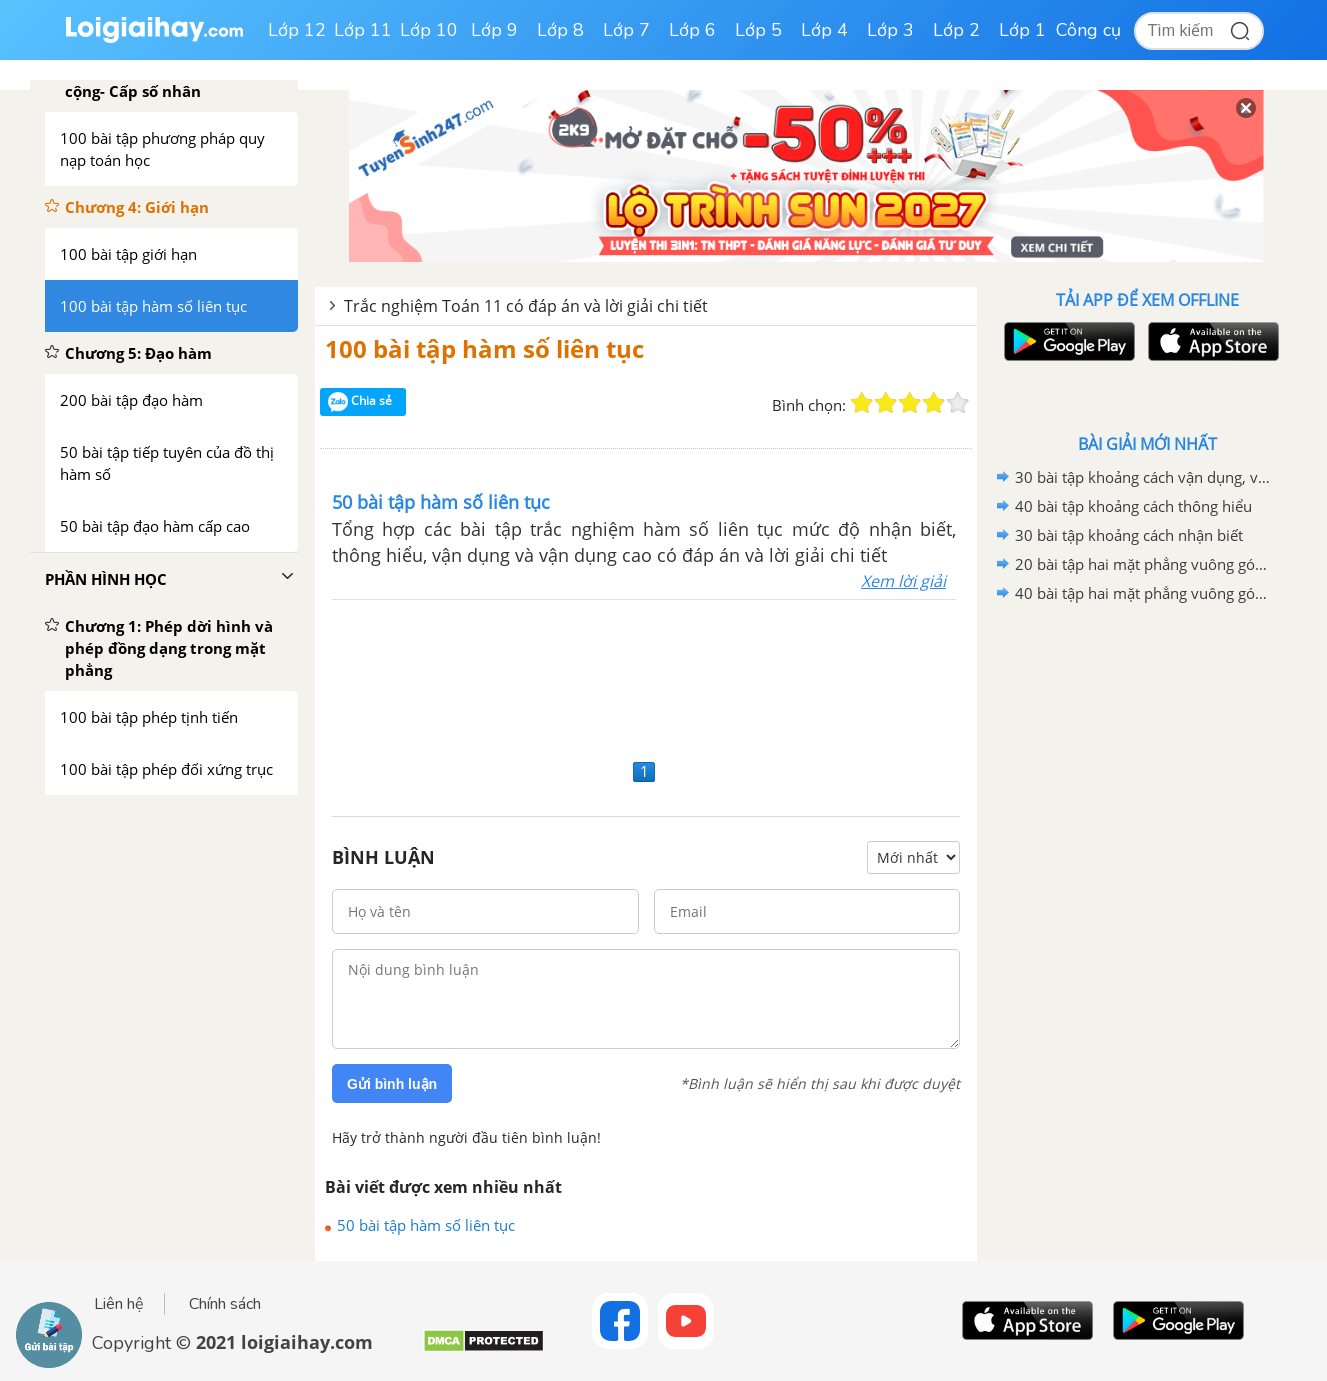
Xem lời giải (903, 581)
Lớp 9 (494, 30)
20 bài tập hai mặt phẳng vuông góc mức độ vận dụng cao (1144, 564)
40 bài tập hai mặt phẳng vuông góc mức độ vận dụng (1144, 593)
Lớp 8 (560, 30)
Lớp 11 (363, 30)
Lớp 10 (429, 30)
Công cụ (1088, 30)
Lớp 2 (956, 30)
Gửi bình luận (392, 1084)
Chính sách (225, 1304)
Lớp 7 (626, 30)
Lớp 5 (758, 30)
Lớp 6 (692, 30)
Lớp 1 (1022, 30)
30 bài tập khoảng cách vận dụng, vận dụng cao (1144, 477)
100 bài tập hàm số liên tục (484, 348)
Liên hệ (119, 1304)
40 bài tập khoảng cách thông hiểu (1133, 506)
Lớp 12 (297, 30)
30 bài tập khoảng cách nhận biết (1129, 535)
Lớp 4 (824, 30)
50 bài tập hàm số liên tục (426, 1225)
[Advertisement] (646, 676)
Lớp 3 (890, 30)
